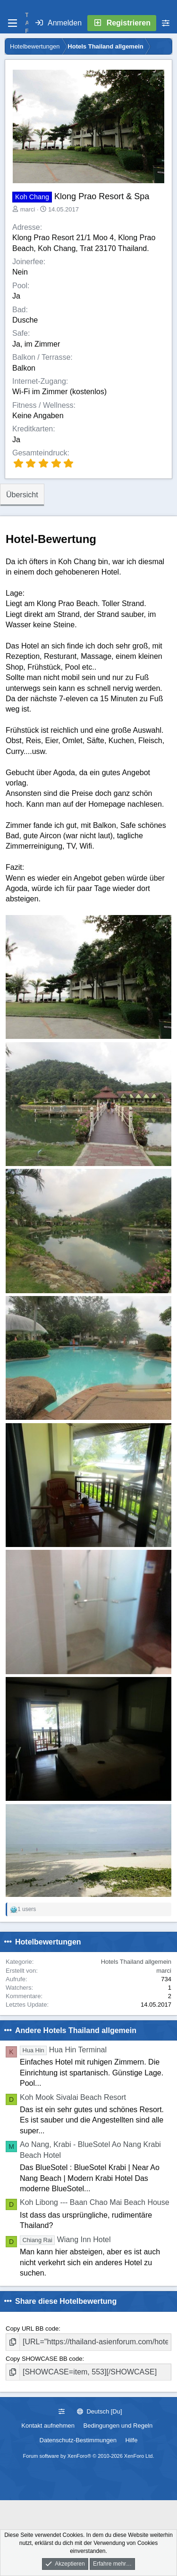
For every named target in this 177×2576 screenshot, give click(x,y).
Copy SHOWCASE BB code (44, 2358)
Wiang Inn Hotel (65, 2240)
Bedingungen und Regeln (118, 2425)
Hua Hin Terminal (63, 2050)
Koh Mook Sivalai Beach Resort (73, 2097)
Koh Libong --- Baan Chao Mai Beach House (94, 2202)
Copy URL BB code (32, 2328)
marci (27, 209)
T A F (27, 23)
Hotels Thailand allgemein (136, 1961)
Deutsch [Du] (99, 2411)
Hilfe (131, 2440)
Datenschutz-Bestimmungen (78, 2440)
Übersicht (22, 495)
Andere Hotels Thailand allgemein (75, 2030)
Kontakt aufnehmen (48, 2425)
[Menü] (12, 23)
